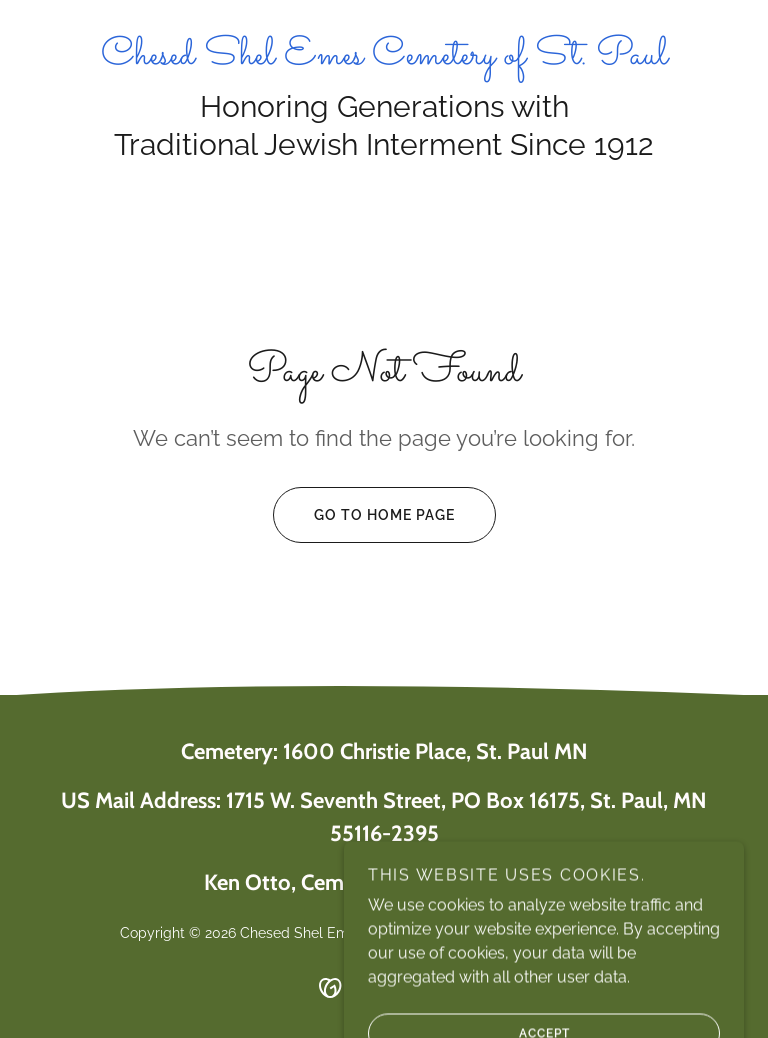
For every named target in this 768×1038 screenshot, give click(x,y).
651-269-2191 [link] (524, 885)
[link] (384, 58)
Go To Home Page (364, 515)
